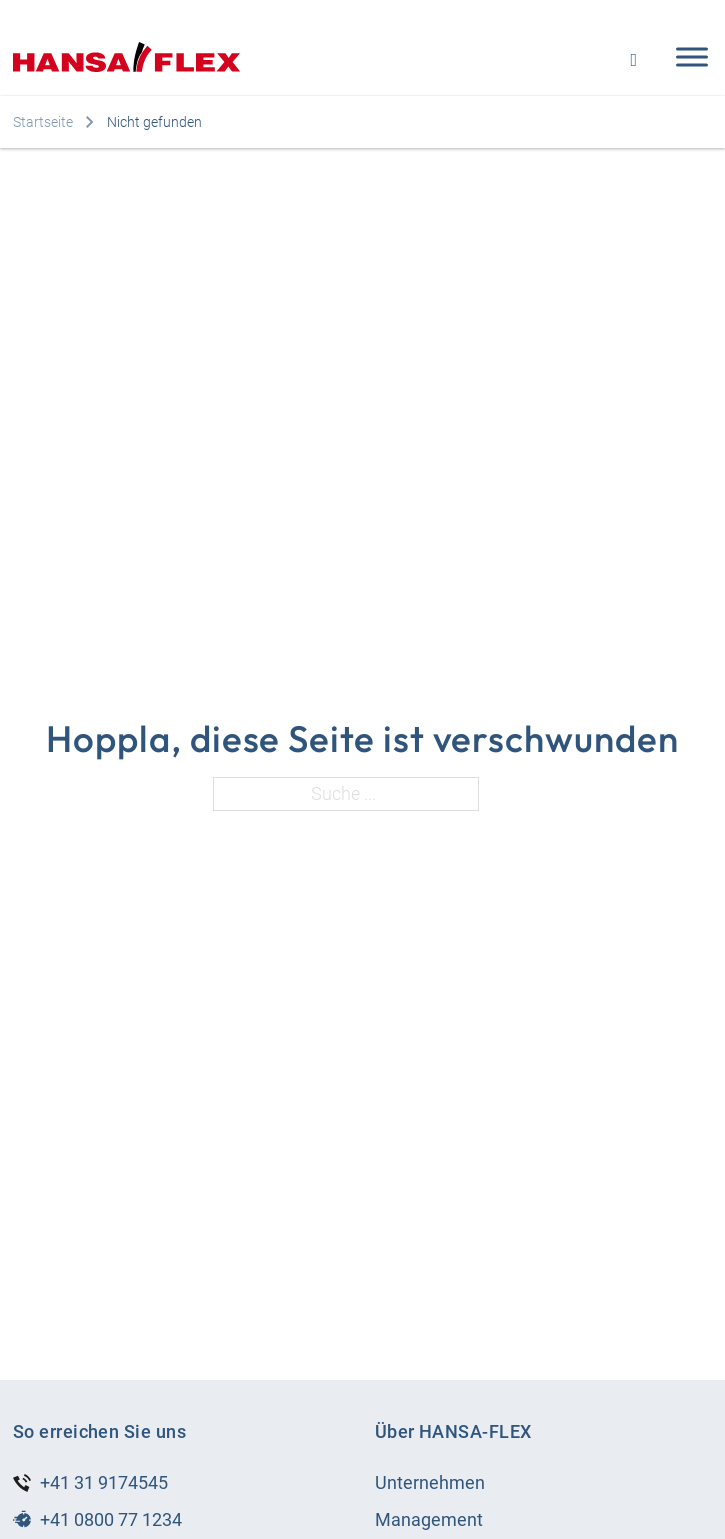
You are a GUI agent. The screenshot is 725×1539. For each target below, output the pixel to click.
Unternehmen (430, 1482)
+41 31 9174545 (104, 1482)
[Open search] (633, 57)
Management (429, 1519)
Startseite (43, 122)
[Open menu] (687, 57)
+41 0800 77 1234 (111, 1519)
